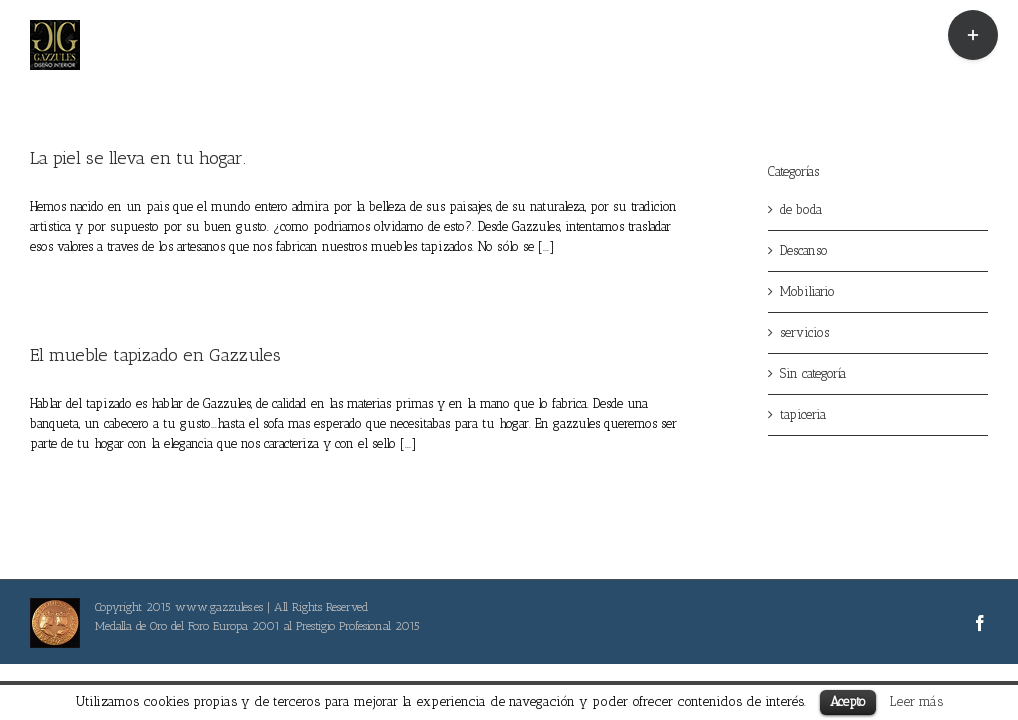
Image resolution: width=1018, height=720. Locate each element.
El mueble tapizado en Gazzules (155, 355)
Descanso (804, 250)
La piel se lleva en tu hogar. (138, 158)
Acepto (848, 701)
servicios (804, 332)
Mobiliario (807, 291)
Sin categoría (813, 373)
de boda (801, 209)
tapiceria (803, 414)
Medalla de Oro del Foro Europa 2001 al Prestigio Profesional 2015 (257, 626)
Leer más (916, 701)
